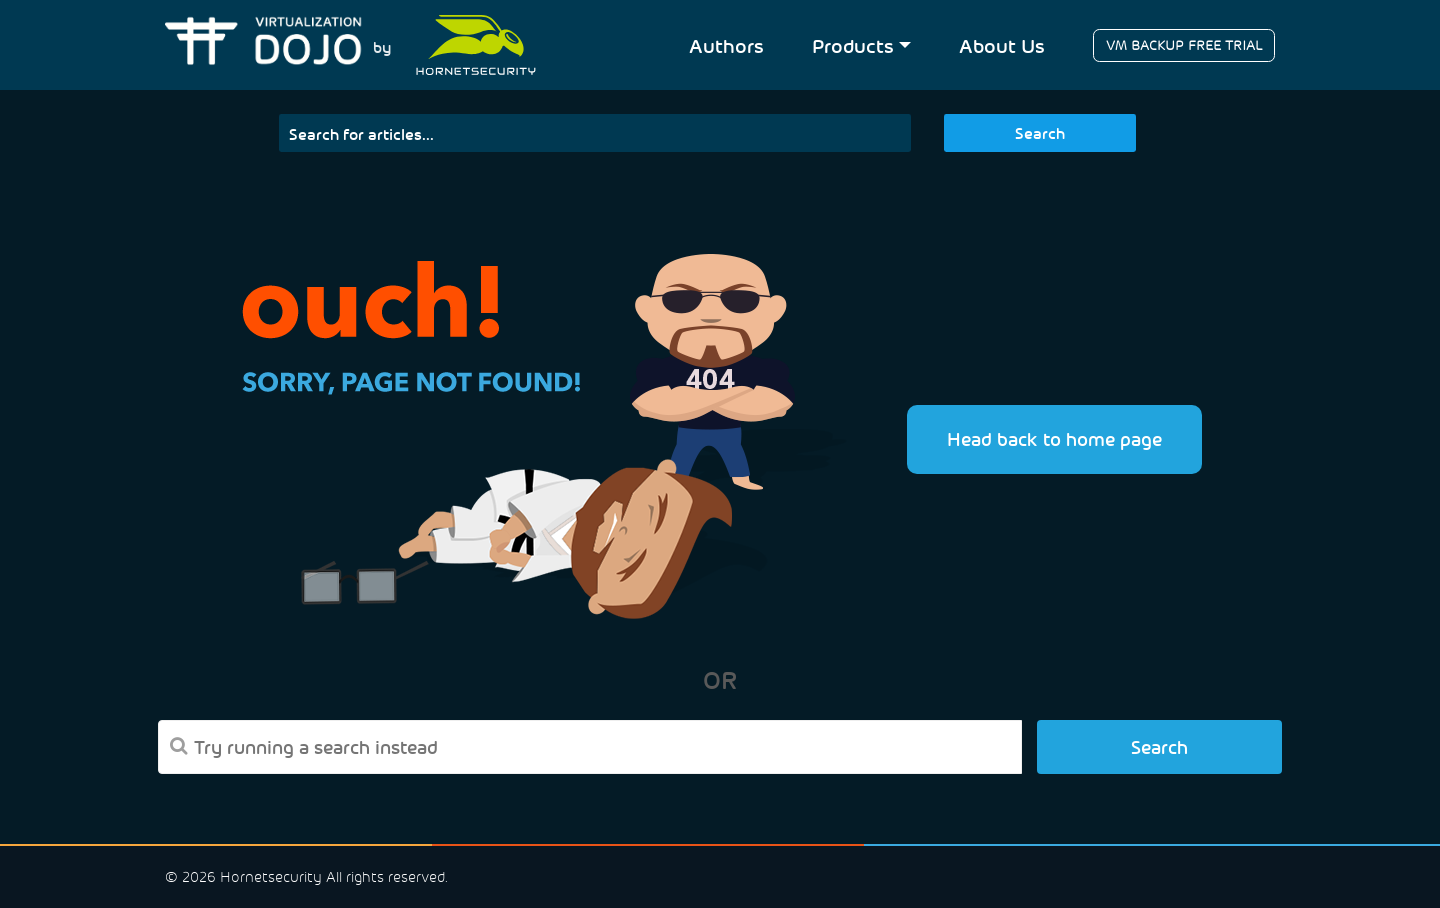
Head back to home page (1054, 438)
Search (1040, 132)
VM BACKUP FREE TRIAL (1184, 45)
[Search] (595, 133)
